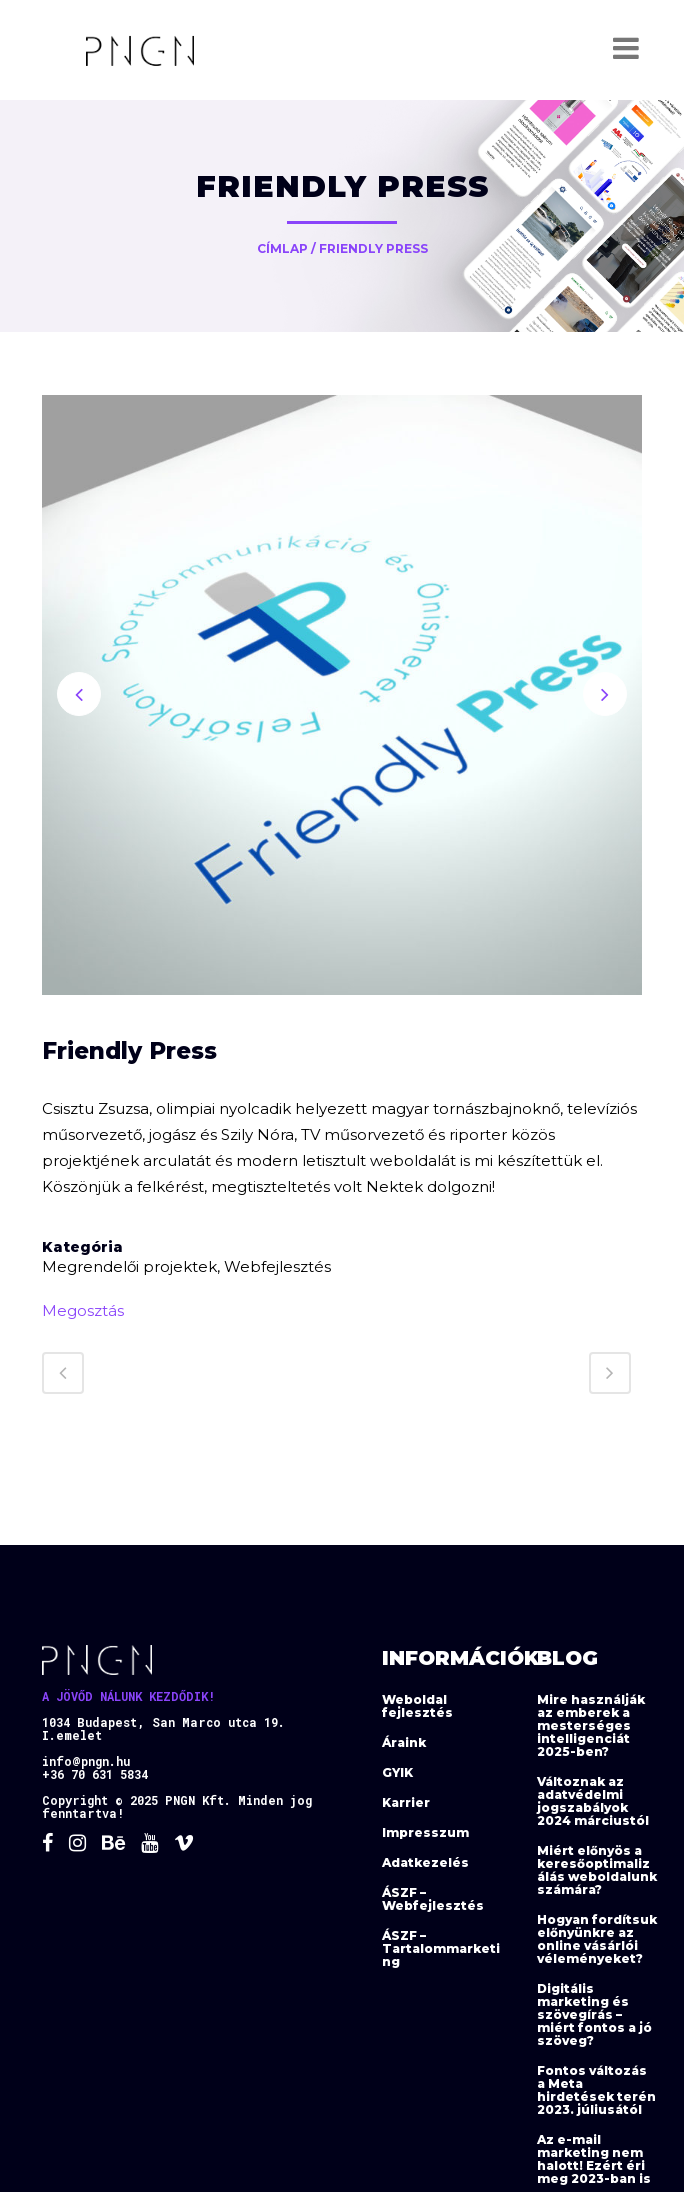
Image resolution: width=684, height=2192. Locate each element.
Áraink (404, 1742)
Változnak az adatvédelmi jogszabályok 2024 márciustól (593, 1801)
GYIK (397, 1772)
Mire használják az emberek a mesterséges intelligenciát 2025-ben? (591, 1725)
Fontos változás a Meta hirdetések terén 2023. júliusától (596, 2090)
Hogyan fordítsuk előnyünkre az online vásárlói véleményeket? (597, 1939)
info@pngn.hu (86, 1761)
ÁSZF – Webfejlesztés (433, 1899)
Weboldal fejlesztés (417, 1706)
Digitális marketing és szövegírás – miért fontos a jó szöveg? (594, 2014)
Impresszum (425, 1832)
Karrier (406, 1802)
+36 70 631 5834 (95, 1774)
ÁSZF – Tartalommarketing (441, 1948)
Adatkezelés (425, 1862)
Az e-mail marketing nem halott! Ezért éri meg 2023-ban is (594, 2159)
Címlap (282, 248)
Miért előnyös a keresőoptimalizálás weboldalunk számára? (597, 1870)
